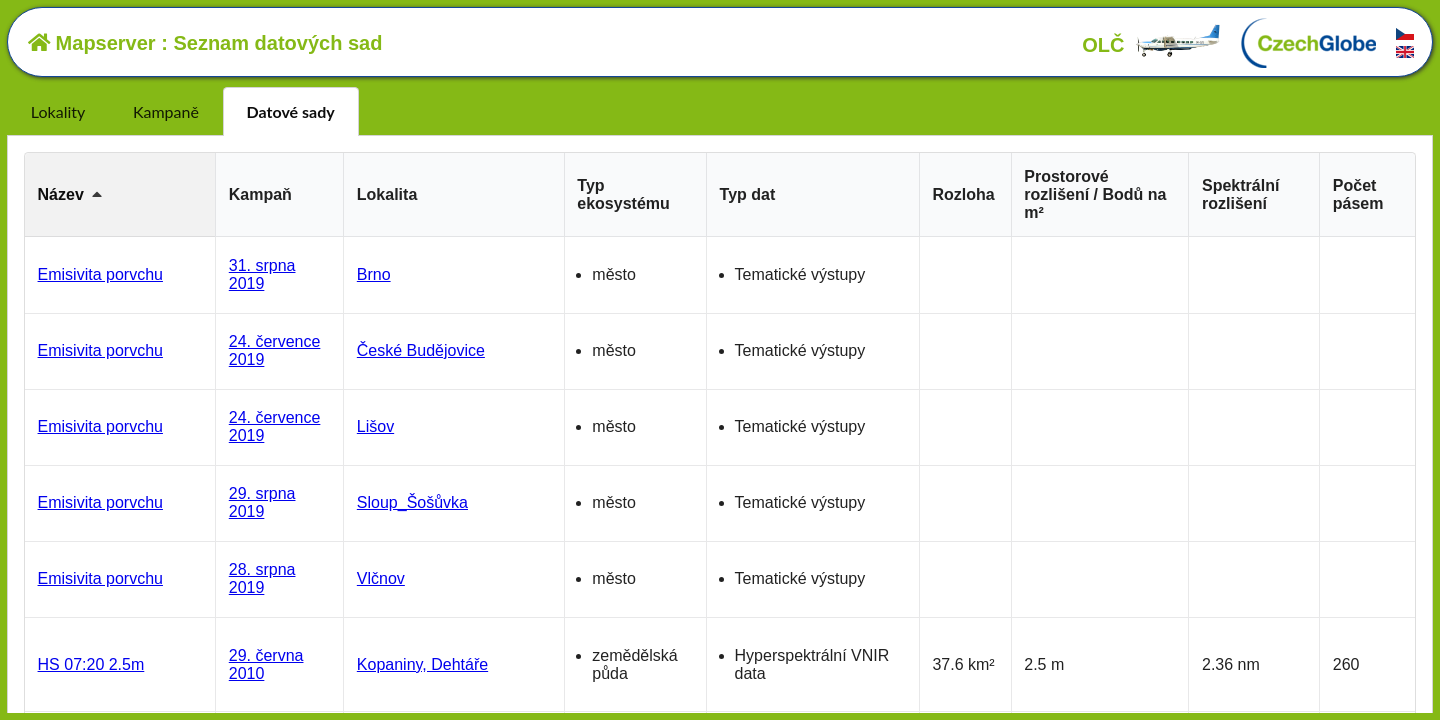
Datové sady (291, 111)
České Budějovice (421, 350)
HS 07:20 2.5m (91, 664)
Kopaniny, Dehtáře (422, 664)
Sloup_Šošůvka (412, 502)
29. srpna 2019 (262, 502)
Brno (374, 274)
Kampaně (166, 111)
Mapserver (92, 43)
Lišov (375, 426)
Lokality (58, 111)
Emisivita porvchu (100, 274)
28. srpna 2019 (262, 578)
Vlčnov (381, 578)
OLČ (1152, 45)
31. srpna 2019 (262, 274)
